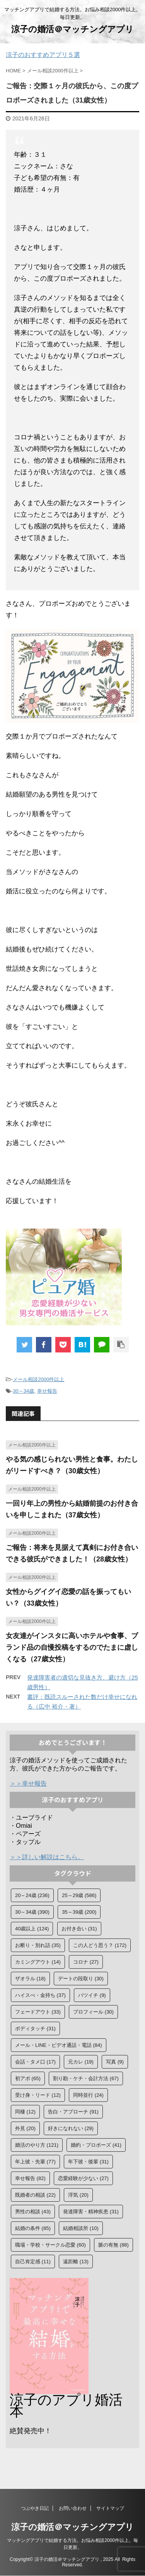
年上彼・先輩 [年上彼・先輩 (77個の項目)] (35, 2162)
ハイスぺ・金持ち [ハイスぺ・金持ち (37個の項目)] (40, 1995)
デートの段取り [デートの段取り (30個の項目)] (81, 1978)
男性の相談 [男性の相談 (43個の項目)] (33, 2211)
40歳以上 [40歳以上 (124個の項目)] (32, 1929)
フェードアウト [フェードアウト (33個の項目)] (38, 2012)
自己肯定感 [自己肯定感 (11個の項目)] (33, 2261)
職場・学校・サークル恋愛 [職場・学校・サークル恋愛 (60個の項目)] (50, 2245)
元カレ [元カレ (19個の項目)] (81, 2062)
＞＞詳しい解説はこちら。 (47, 1857)
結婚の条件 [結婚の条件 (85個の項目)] (33, 2228)
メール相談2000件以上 (38, 1379)
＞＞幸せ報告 (28, 1783)
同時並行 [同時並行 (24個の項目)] (88, 2095)
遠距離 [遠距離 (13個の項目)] (76, 2261)
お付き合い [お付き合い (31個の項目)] (79, 1929)
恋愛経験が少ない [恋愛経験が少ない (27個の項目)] (83, 2178)
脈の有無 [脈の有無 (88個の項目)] (113, 2245)
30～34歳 (23, 1391)
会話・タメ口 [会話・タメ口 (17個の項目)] (35, 2062)
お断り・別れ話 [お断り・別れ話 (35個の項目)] (38, 1945)
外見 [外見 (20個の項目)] (25, 2128)
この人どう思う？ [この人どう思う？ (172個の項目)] (99, 1945)
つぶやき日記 (35, 2508)
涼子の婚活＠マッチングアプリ (72, 29)
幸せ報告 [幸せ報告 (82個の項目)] (30, 2178)
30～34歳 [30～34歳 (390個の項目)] (32, 1912)
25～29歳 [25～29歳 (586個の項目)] (79, 1895)
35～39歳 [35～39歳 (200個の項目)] (79, 1912)
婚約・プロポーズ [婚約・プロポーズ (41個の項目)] (96, 2145)
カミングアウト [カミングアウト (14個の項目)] (38, 1962)
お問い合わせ (73, 2508)
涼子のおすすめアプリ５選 (43, 54)
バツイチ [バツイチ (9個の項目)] (92, 1995)
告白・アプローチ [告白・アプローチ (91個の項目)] (73, 2112)
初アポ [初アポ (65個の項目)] (28, 2078)
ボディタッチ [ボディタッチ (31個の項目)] (35, 2028)
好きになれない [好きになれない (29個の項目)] (71, 2128)
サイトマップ (110, 2508)
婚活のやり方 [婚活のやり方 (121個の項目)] (36, 2145)
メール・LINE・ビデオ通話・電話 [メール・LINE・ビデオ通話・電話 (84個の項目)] (58, 2045)
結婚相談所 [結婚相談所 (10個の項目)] (81, 2228)
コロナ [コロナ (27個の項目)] (86, 1962)
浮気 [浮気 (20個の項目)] (78, 2195)
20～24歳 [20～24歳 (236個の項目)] (32, 1895)
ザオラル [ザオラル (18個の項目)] (30, 1978)
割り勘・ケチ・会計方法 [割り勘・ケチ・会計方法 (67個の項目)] (86, 2078)
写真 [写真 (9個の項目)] (115, 2062)
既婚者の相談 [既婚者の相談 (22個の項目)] (35, 2195)
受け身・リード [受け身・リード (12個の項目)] (38, 2095)
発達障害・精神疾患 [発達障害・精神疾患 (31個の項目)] (91, 2211)
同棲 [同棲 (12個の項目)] (25, 2112)
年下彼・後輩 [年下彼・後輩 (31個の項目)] (88, 2162)
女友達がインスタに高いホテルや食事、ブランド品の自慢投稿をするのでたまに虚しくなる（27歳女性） (72, 1647)
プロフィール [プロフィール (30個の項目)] (93, 2012)
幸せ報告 (47, 1391)
